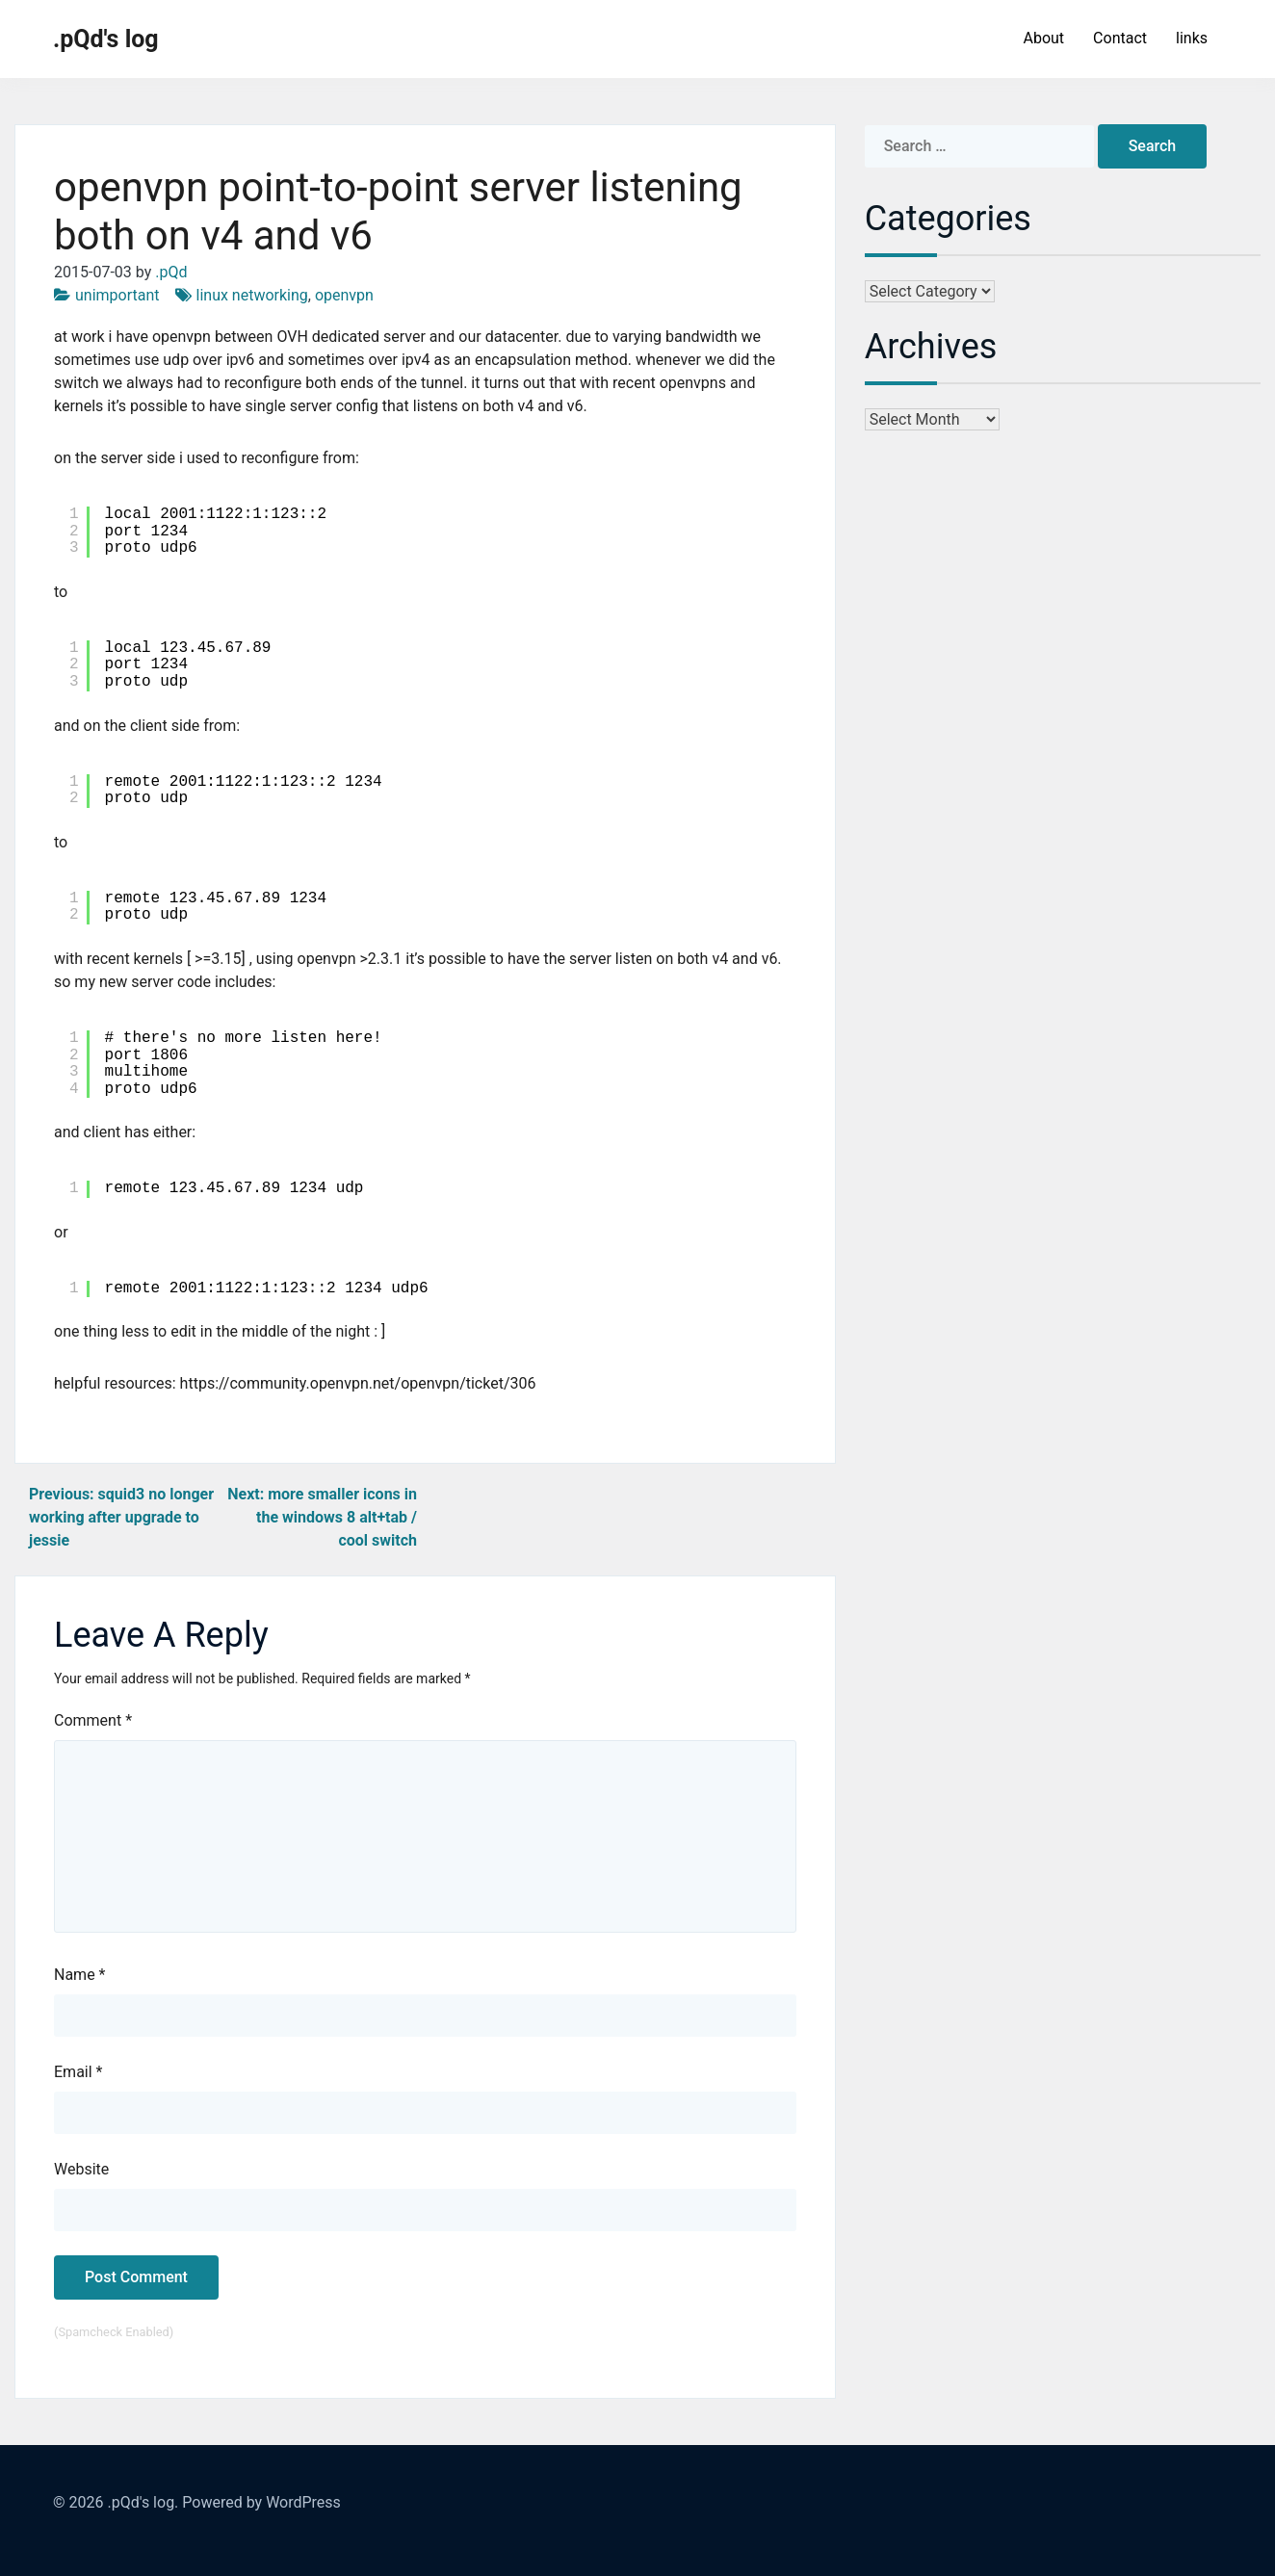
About (1043, 38)
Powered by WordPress (261, 2502)
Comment (93, 1720)
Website (81, 2169)
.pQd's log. (142, 2502)
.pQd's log (106, 39)
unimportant (117, 295)
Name (80, 1974)
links (1192, 38)
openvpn (344, 295)
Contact (1120, 38)
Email (78, 2072)
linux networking (252, 295)
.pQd (171, 272)
